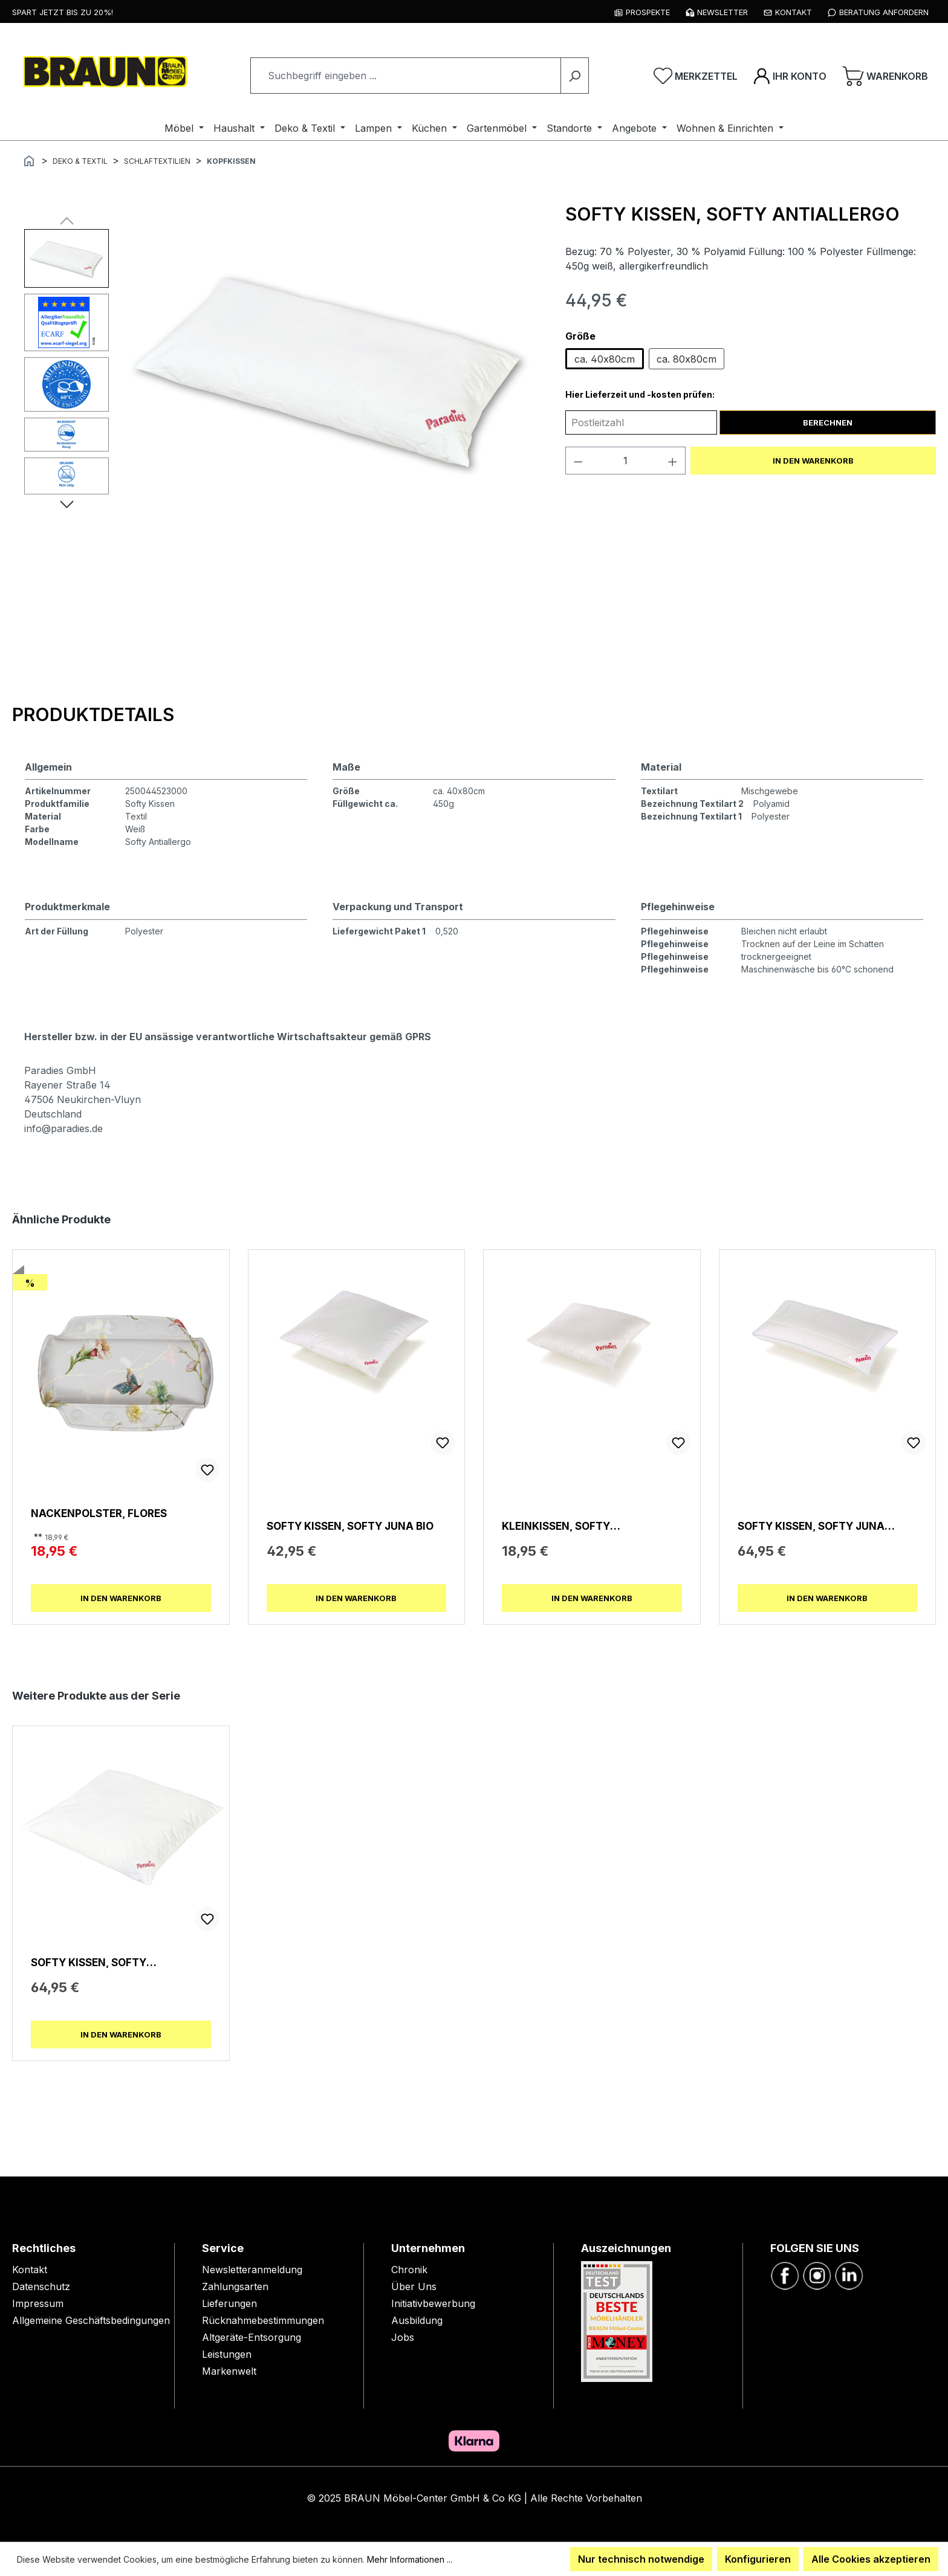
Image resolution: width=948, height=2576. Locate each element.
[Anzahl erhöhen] (673, 460)
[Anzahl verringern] (578, 460)
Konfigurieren (758, 2559)
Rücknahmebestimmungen (263, 2320)
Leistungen (227, 2354)
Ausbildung (417, 2320)
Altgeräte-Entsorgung (251, 2337)
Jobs (402, 2337)
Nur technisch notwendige (641, 2559)
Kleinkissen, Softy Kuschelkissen (556, 1526)
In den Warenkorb (813, 460)
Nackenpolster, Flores (99, 1513)
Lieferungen (229, 2303)
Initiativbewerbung (433, 2303)
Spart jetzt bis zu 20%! (62, 12)
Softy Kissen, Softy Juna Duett (811, 1526)
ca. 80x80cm (686, 359)
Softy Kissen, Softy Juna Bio (350, 1526)
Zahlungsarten (235, 2286)
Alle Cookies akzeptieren (870, 2559)
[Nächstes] (66, 503)
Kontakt (29, 2270)
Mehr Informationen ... (409, 2559)
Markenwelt (229, 2371)
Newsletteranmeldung (252, 2270)
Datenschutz (41, 2286)
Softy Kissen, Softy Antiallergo (88, 1962)
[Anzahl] (625, 460)
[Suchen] (574, 75)
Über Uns (414, 2286)
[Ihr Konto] (789, 75)
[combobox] (405, 75)
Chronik (409, 2270)
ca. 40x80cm (604, 359)
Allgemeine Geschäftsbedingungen (91, 2320)
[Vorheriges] (66, 220)
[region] (282, 425)
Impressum (37, 2303)
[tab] (93, 714)
